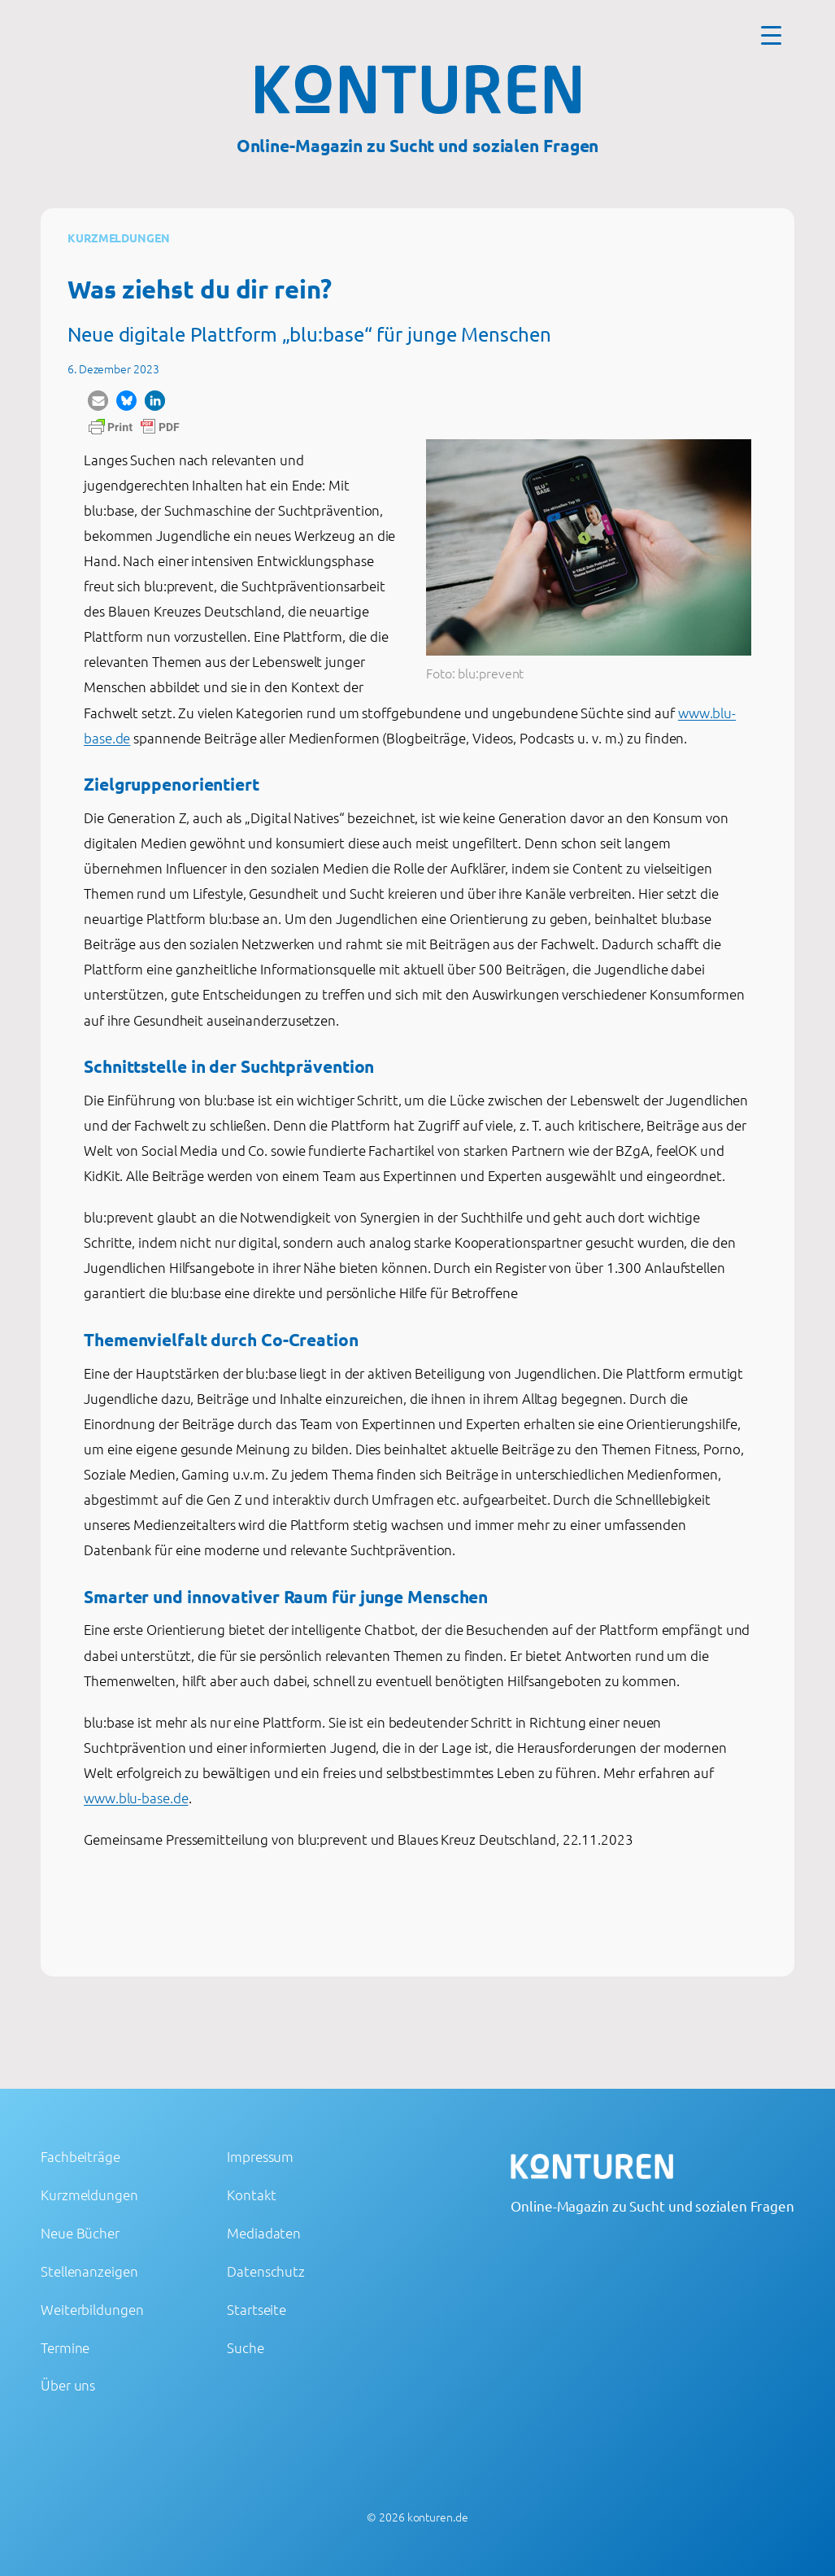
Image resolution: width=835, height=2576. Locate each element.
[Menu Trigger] (771, 34)
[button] (98, 400)
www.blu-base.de (136, 1798)
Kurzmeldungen (118, 237)
